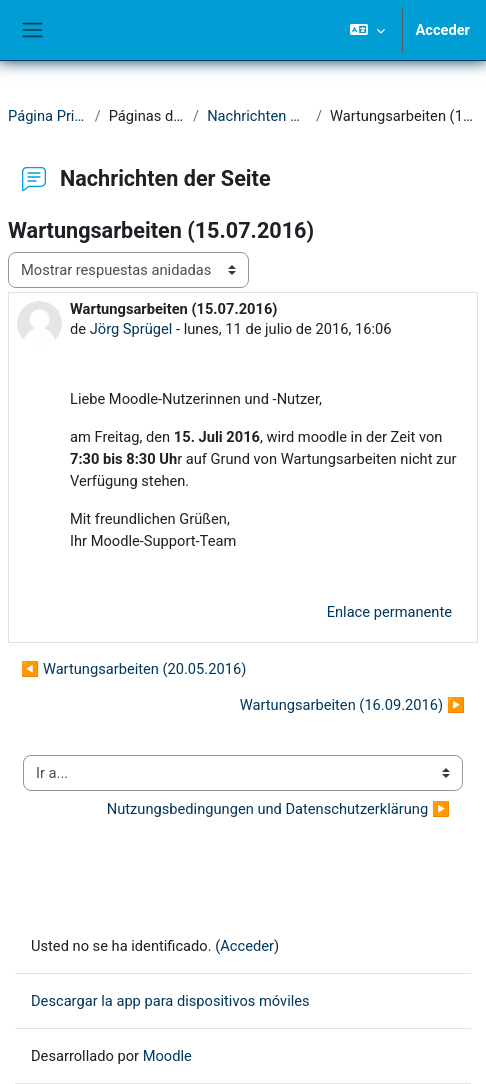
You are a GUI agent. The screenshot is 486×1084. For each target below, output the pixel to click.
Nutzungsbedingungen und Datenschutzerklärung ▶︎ (278, 809)
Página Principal (47, 116)
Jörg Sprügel (131, 329)
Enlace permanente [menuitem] (389, 612)
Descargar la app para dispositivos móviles (170, 1001)
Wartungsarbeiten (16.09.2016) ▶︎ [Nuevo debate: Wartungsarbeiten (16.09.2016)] (352, 705)
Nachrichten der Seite (257, 116)
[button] (367, 30)
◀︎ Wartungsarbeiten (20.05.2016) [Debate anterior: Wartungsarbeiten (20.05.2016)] (133, 669)
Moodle (167, 1056)
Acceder (442, 30)
